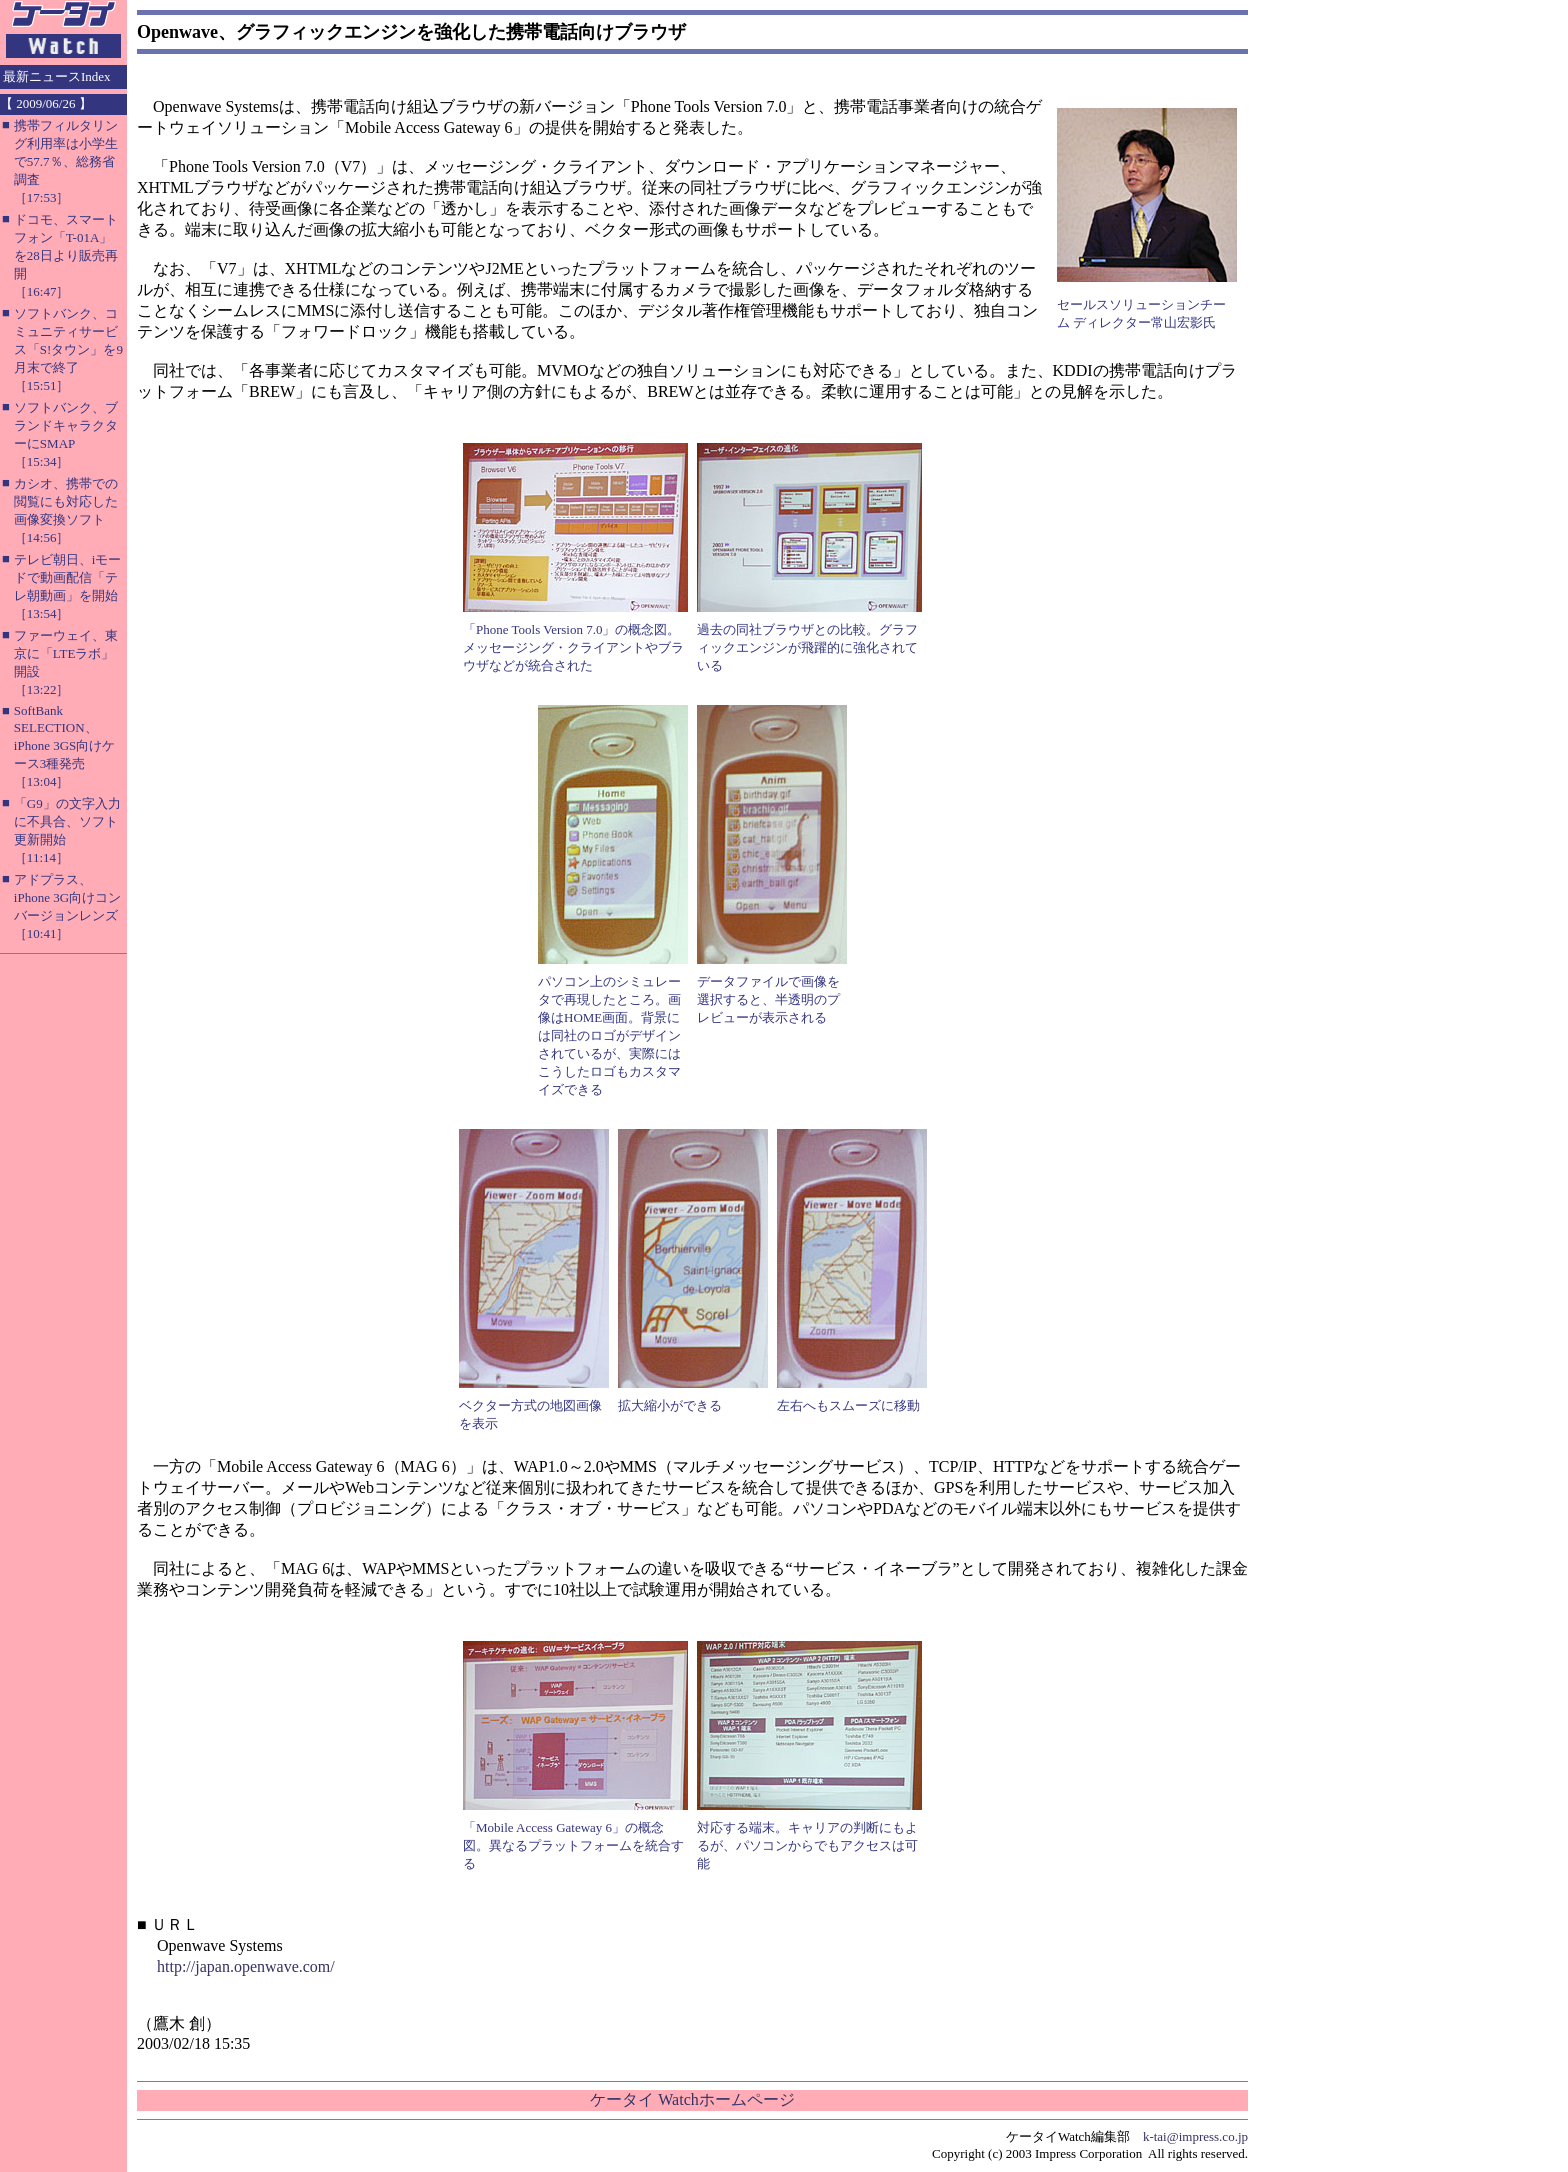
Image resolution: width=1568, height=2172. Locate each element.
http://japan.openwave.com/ (246, 1966)
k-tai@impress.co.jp (1195, 2136)
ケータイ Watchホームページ (692, 2099)
